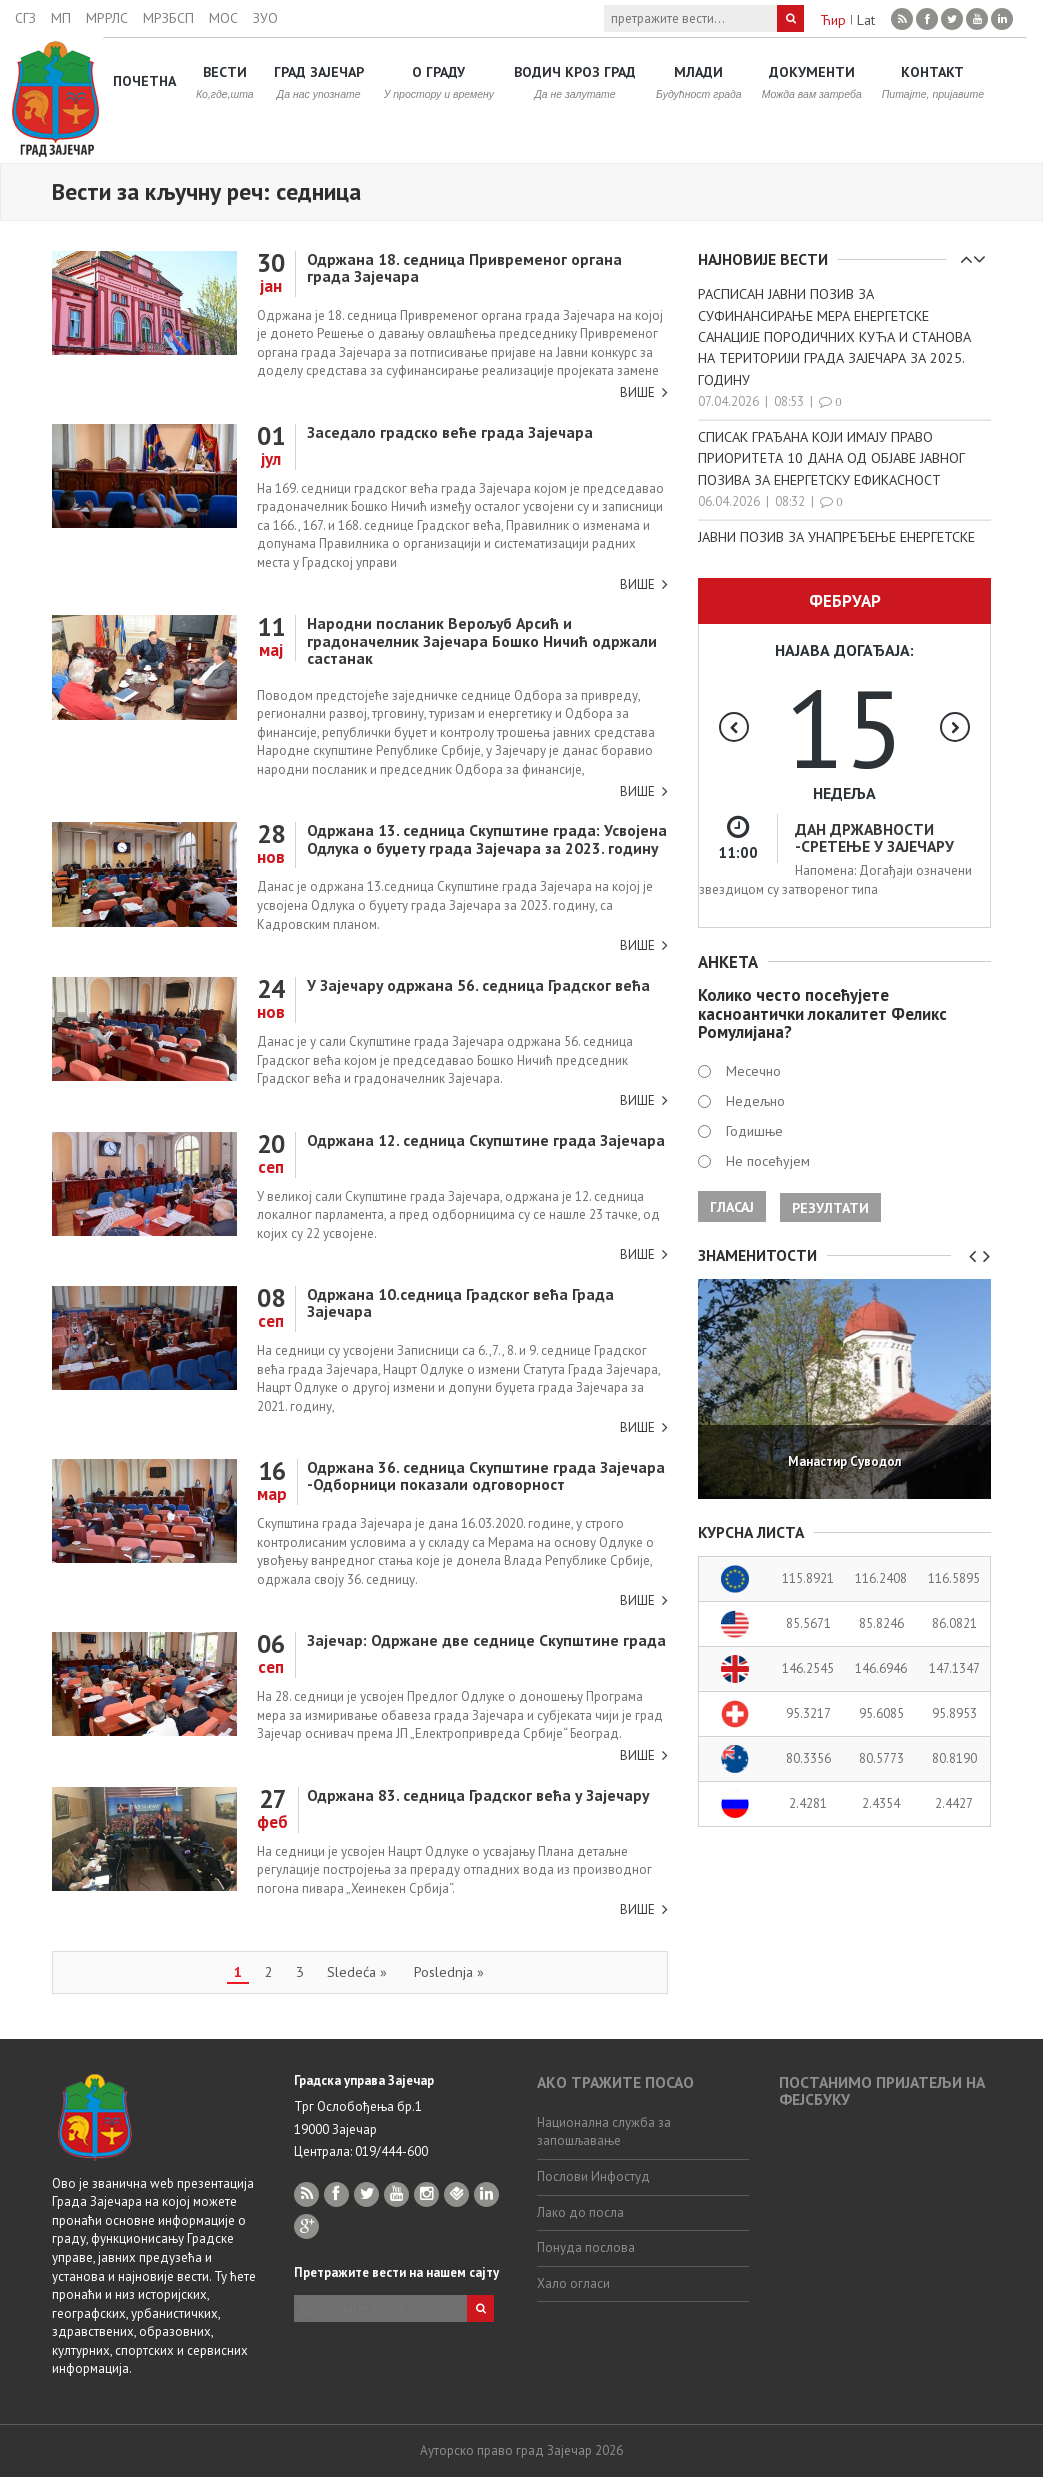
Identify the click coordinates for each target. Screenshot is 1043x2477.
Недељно (755, 1101)
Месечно (753, 1071)
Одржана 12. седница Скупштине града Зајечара (486, 1140)
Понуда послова (586, 2247)
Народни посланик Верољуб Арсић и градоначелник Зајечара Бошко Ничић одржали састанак (482, 640)
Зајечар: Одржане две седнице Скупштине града (486, 1640)
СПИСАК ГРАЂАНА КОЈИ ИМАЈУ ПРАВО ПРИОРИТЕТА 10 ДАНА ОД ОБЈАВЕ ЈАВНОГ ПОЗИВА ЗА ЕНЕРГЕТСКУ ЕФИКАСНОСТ (831, 458)
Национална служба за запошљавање (604, 2132)
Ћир (833, 20)
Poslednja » (449, 1971)
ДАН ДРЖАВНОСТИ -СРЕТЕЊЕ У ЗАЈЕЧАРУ (874, 837)
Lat (866, 20)
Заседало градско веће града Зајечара (450, 432)
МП (61, 18)
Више (637, 392)
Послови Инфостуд (593, 2176)
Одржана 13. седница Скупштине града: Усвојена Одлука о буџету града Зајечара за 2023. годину (487, 838)
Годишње (754, 1131)
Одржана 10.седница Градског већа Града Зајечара (460, 1302)
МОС (223, 18)
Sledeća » (357, 1971)
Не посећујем (768, 1161)
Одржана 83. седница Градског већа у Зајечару (478, 1795)
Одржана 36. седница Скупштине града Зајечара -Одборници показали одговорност (486, 1475)
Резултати (830, 1208)
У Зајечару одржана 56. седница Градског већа (478, 985)
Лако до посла (580, 2212)
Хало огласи (573, 2283)
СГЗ (25, 18)
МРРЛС (107, 18)
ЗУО (265, 18)
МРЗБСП (168, 18)
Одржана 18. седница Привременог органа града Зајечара (464, 267)
